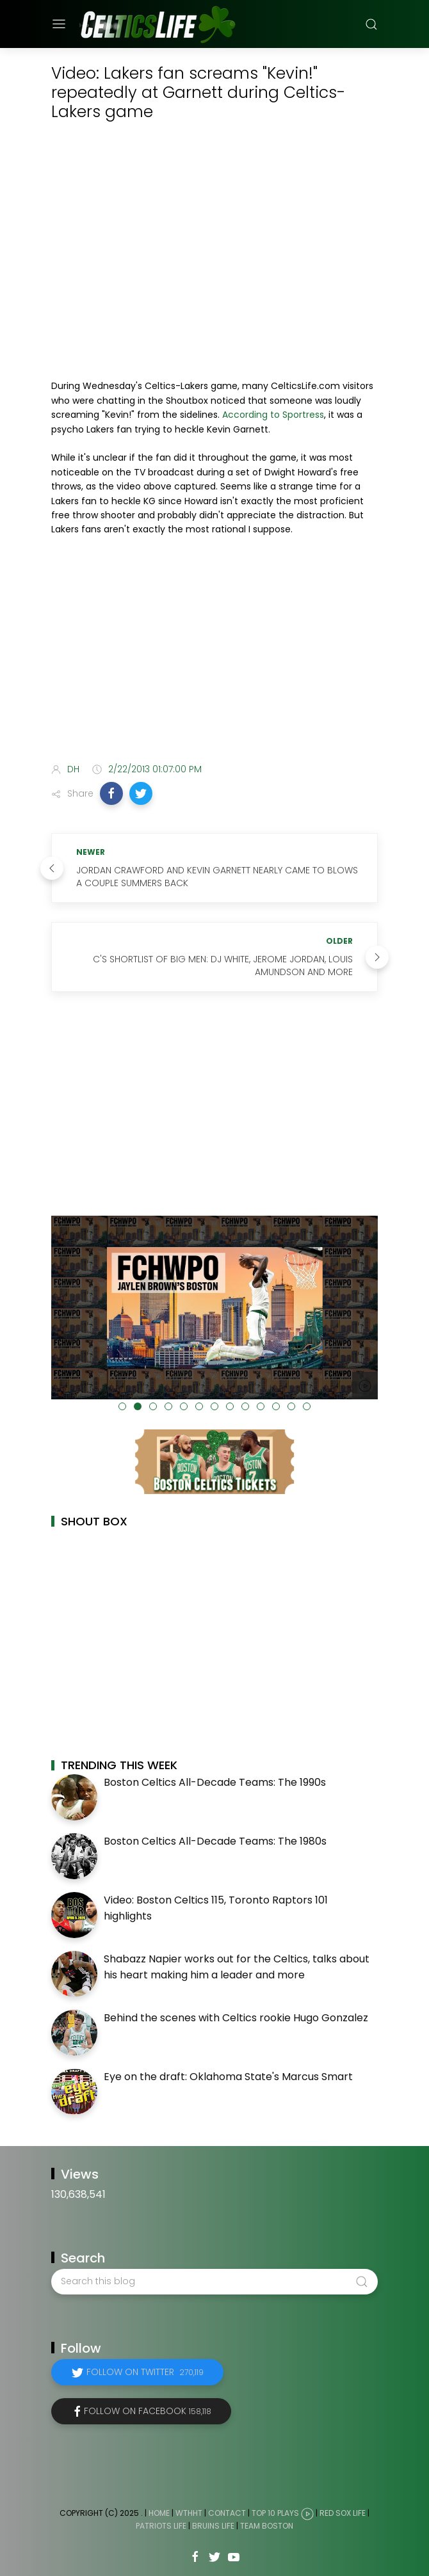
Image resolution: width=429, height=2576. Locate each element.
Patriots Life (161, 2525)
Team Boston (266, 2525)
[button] (111, 793)
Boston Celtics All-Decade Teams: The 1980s (215, 1841)
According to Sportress (273, 414)
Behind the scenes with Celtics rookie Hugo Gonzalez (236, 2017)
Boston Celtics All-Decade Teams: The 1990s (215, 1782)
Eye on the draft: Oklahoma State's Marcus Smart (228, 2076)
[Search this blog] (214, 2281)
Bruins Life (213, 2525)
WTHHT (188, 2513)
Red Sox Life (343, 2513)
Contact (227, 2513)
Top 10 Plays (275, 2513)
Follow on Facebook (147, 2411)
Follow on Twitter (145, 2371)
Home (159, 2513)
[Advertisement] (214, 652)
